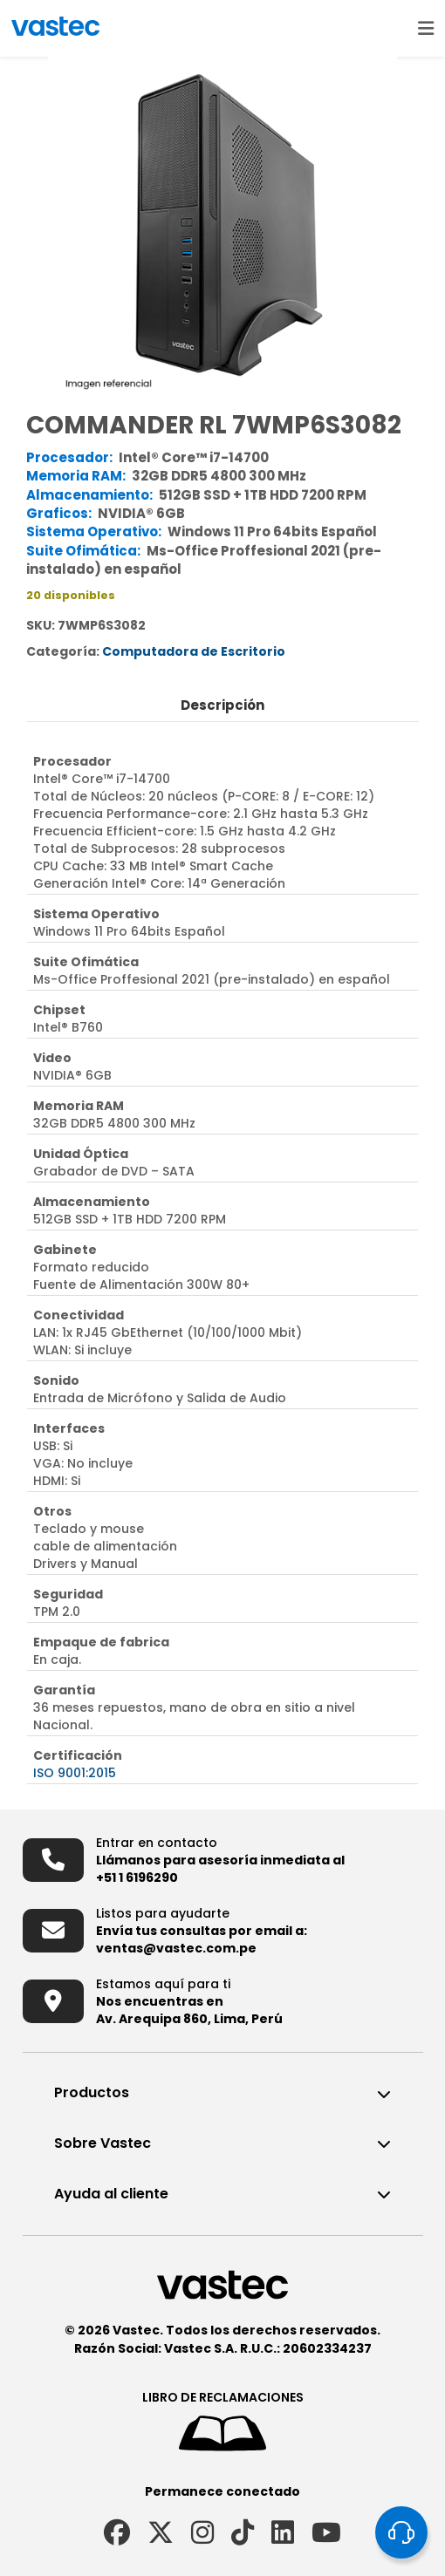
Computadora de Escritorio (193, 651)
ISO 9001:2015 (74, 1773)
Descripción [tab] (222, 705)
